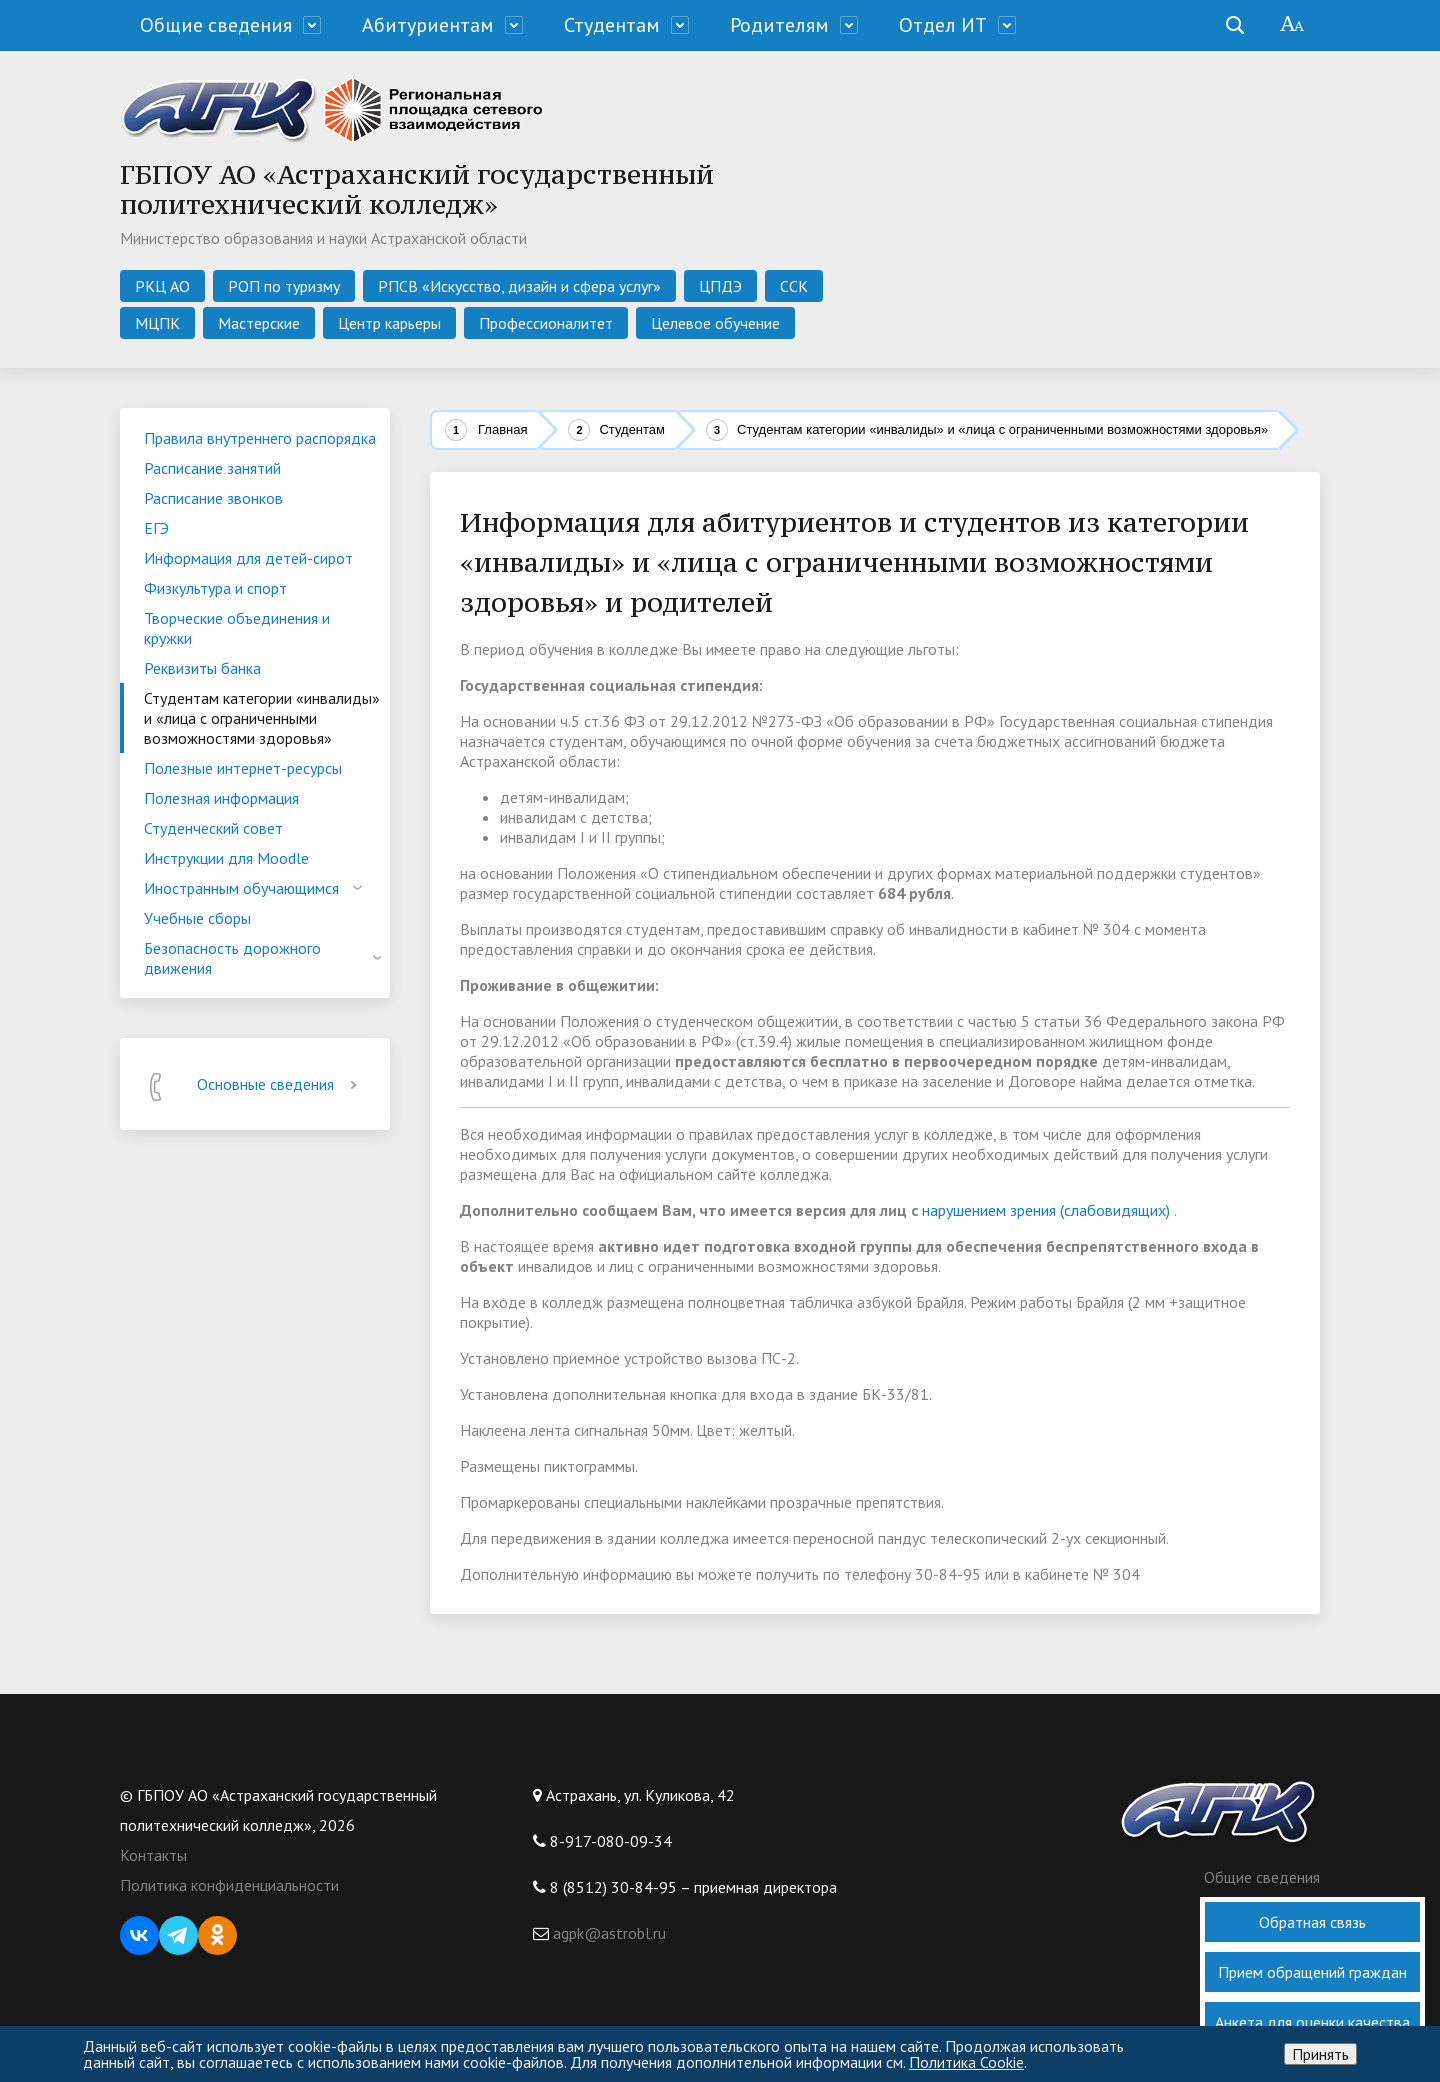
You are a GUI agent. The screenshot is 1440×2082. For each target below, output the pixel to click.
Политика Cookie (966, 2062)
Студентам (612, 25)
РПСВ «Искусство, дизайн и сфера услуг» (519, 286)
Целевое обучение (715, 323)
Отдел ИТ (943, 25)
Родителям (779, 25)
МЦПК (157, 323)
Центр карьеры (389, 323)
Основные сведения (280, 1084)
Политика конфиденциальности (229, 1885)
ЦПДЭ (720, 286)
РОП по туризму (284, 286)
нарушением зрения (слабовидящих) (1046, 1210)
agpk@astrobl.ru (607, 1933)
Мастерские (259, 323)
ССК (794, 286)
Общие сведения (216, 25)
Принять (1320, 2054)
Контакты (153, 1855)
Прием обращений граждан (1312, 1972)
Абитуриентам (428, 25)
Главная (502, 429)
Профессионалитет (546, 323)
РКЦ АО (162, 286)
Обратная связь (1312, 1922)
